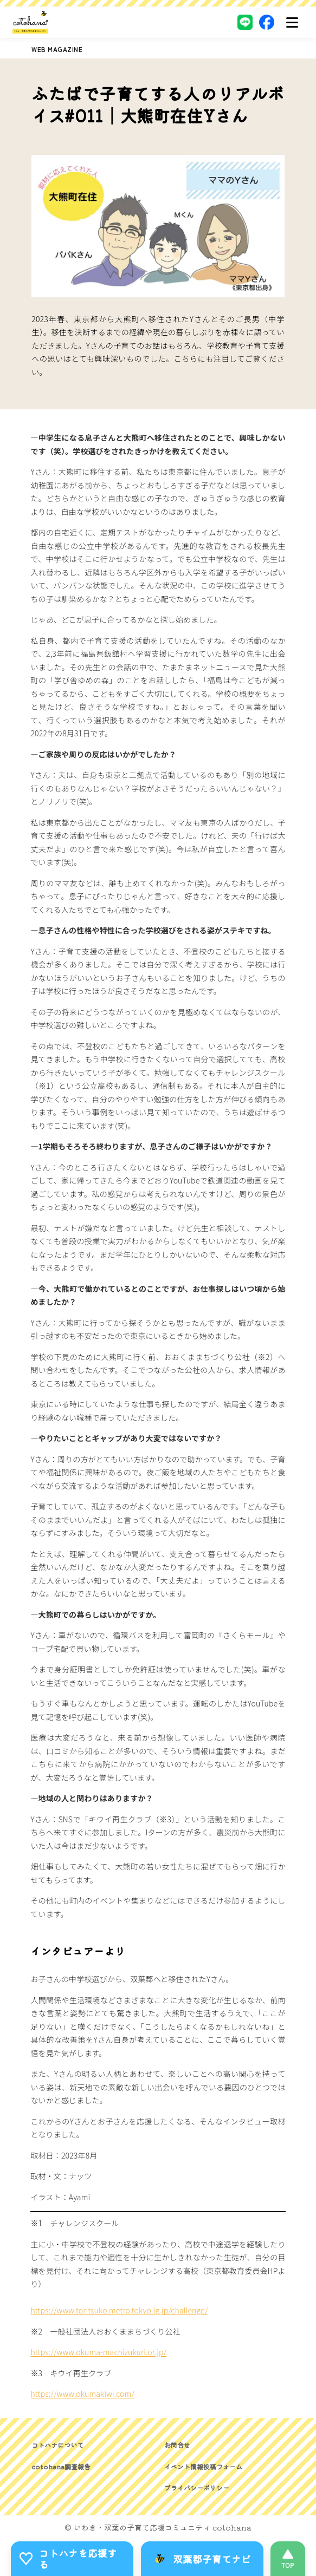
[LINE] (245, 22)
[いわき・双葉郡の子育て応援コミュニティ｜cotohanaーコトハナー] (30, 22)
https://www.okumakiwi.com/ (82, 2393)
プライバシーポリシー (196, 2487)
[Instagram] (223, 22)
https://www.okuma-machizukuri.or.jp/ (98, 2351)
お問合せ (177, 2444)
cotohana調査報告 (61, 2466)
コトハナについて (57, 2444)
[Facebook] (266, 22)
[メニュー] (292, 22)
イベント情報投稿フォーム (203, 2466)
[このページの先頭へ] (287, 2558)
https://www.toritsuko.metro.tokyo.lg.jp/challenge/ (119, 2310)
